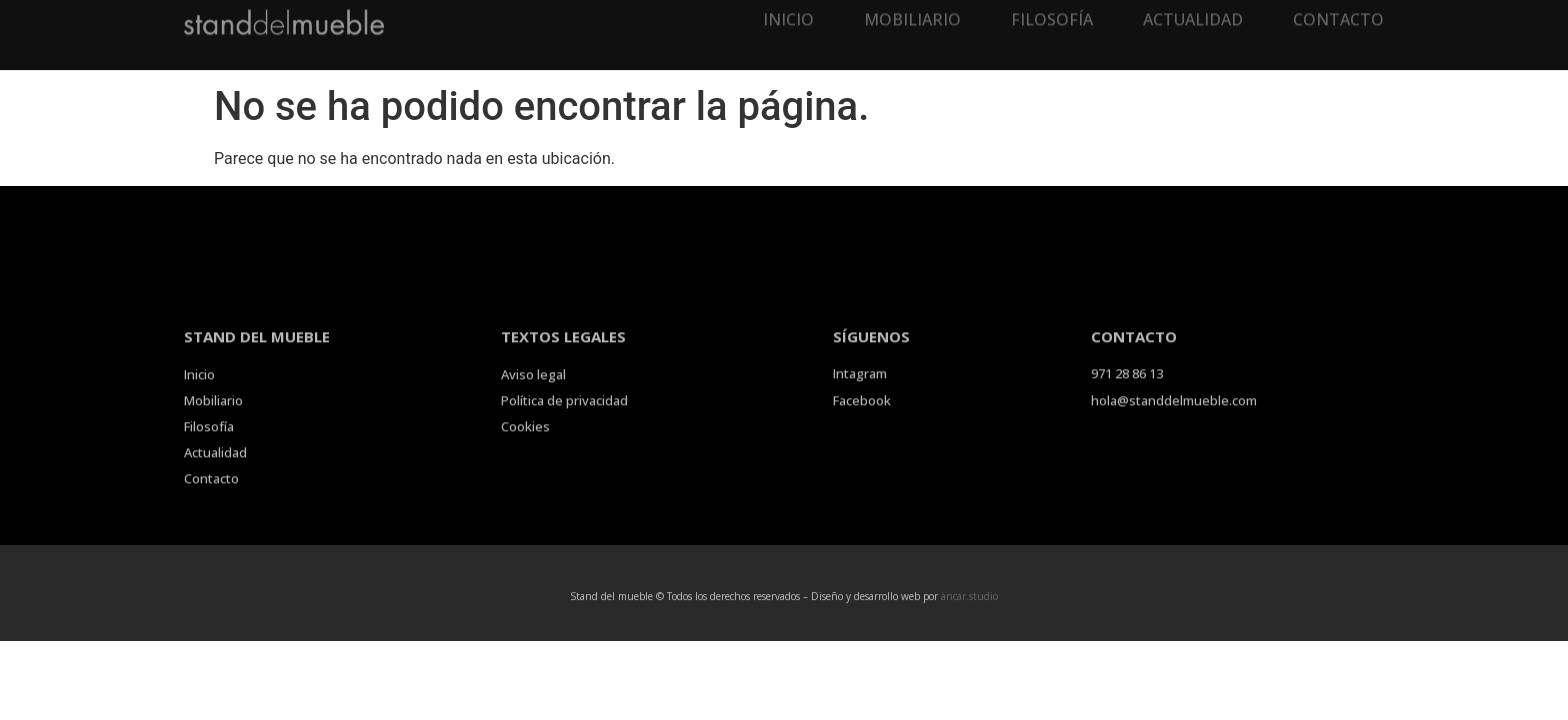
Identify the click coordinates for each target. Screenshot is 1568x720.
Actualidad (1193, 10)
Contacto (1338, 10)
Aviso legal (533, 391)
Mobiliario (912, 10)
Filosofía (1052, 10)
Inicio (788, 10)
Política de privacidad (564, 417)
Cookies (525, 443)
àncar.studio (969, 598)
